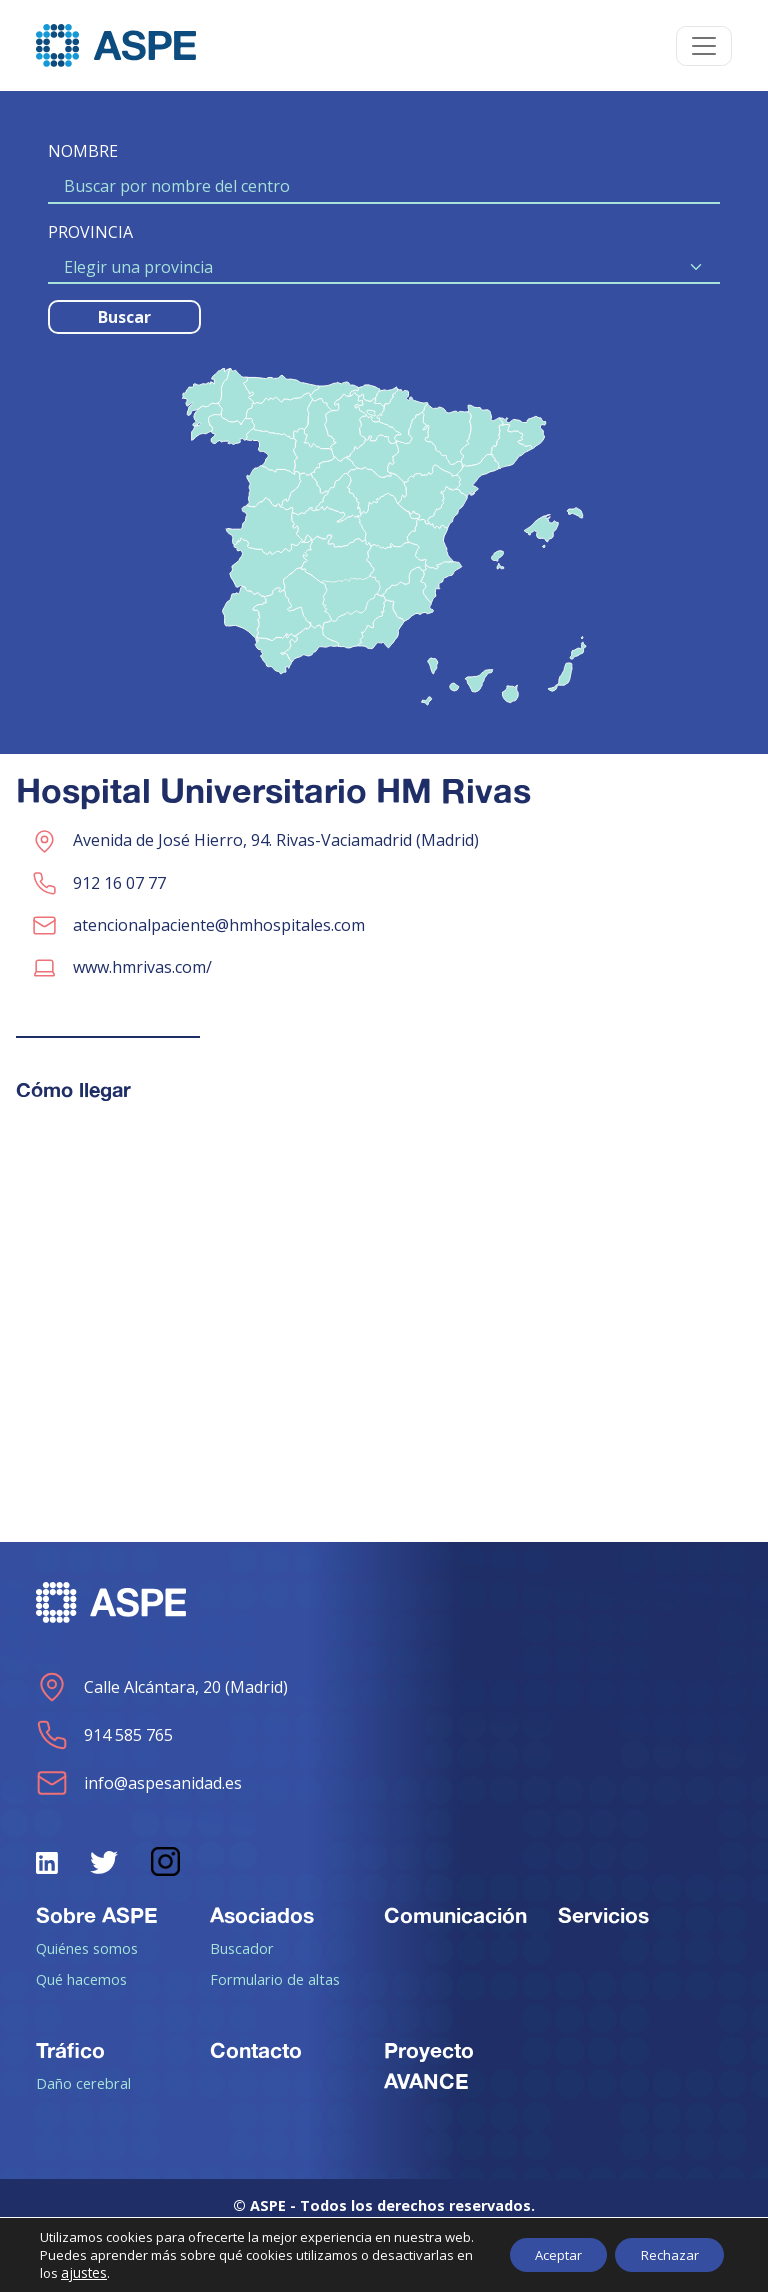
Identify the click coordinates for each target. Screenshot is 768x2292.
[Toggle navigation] (704, 46)
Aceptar (541, 2245)
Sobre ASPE (97, 1915)
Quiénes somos (87, 1948)
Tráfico (70, 2050)
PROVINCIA (90, 232)
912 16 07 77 (119, 883)
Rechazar (664, 2245)
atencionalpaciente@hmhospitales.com (219, 925)
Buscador (242, 1948)
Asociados (262, 1915)
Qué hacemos (81, 1979)
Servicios (603, 1915)
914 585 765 (104, 1735)
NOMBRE (83, 151)
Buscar (124, 317)
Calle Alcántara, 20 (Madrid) (162, 1687)
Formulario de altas (275, 1979)
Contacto (256, 2050)
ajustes (102, 2273)
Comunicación (455, 1915)
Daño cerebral (83, 2083)
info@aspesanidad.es (139, 1783)
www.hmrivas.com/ (142, 967)
